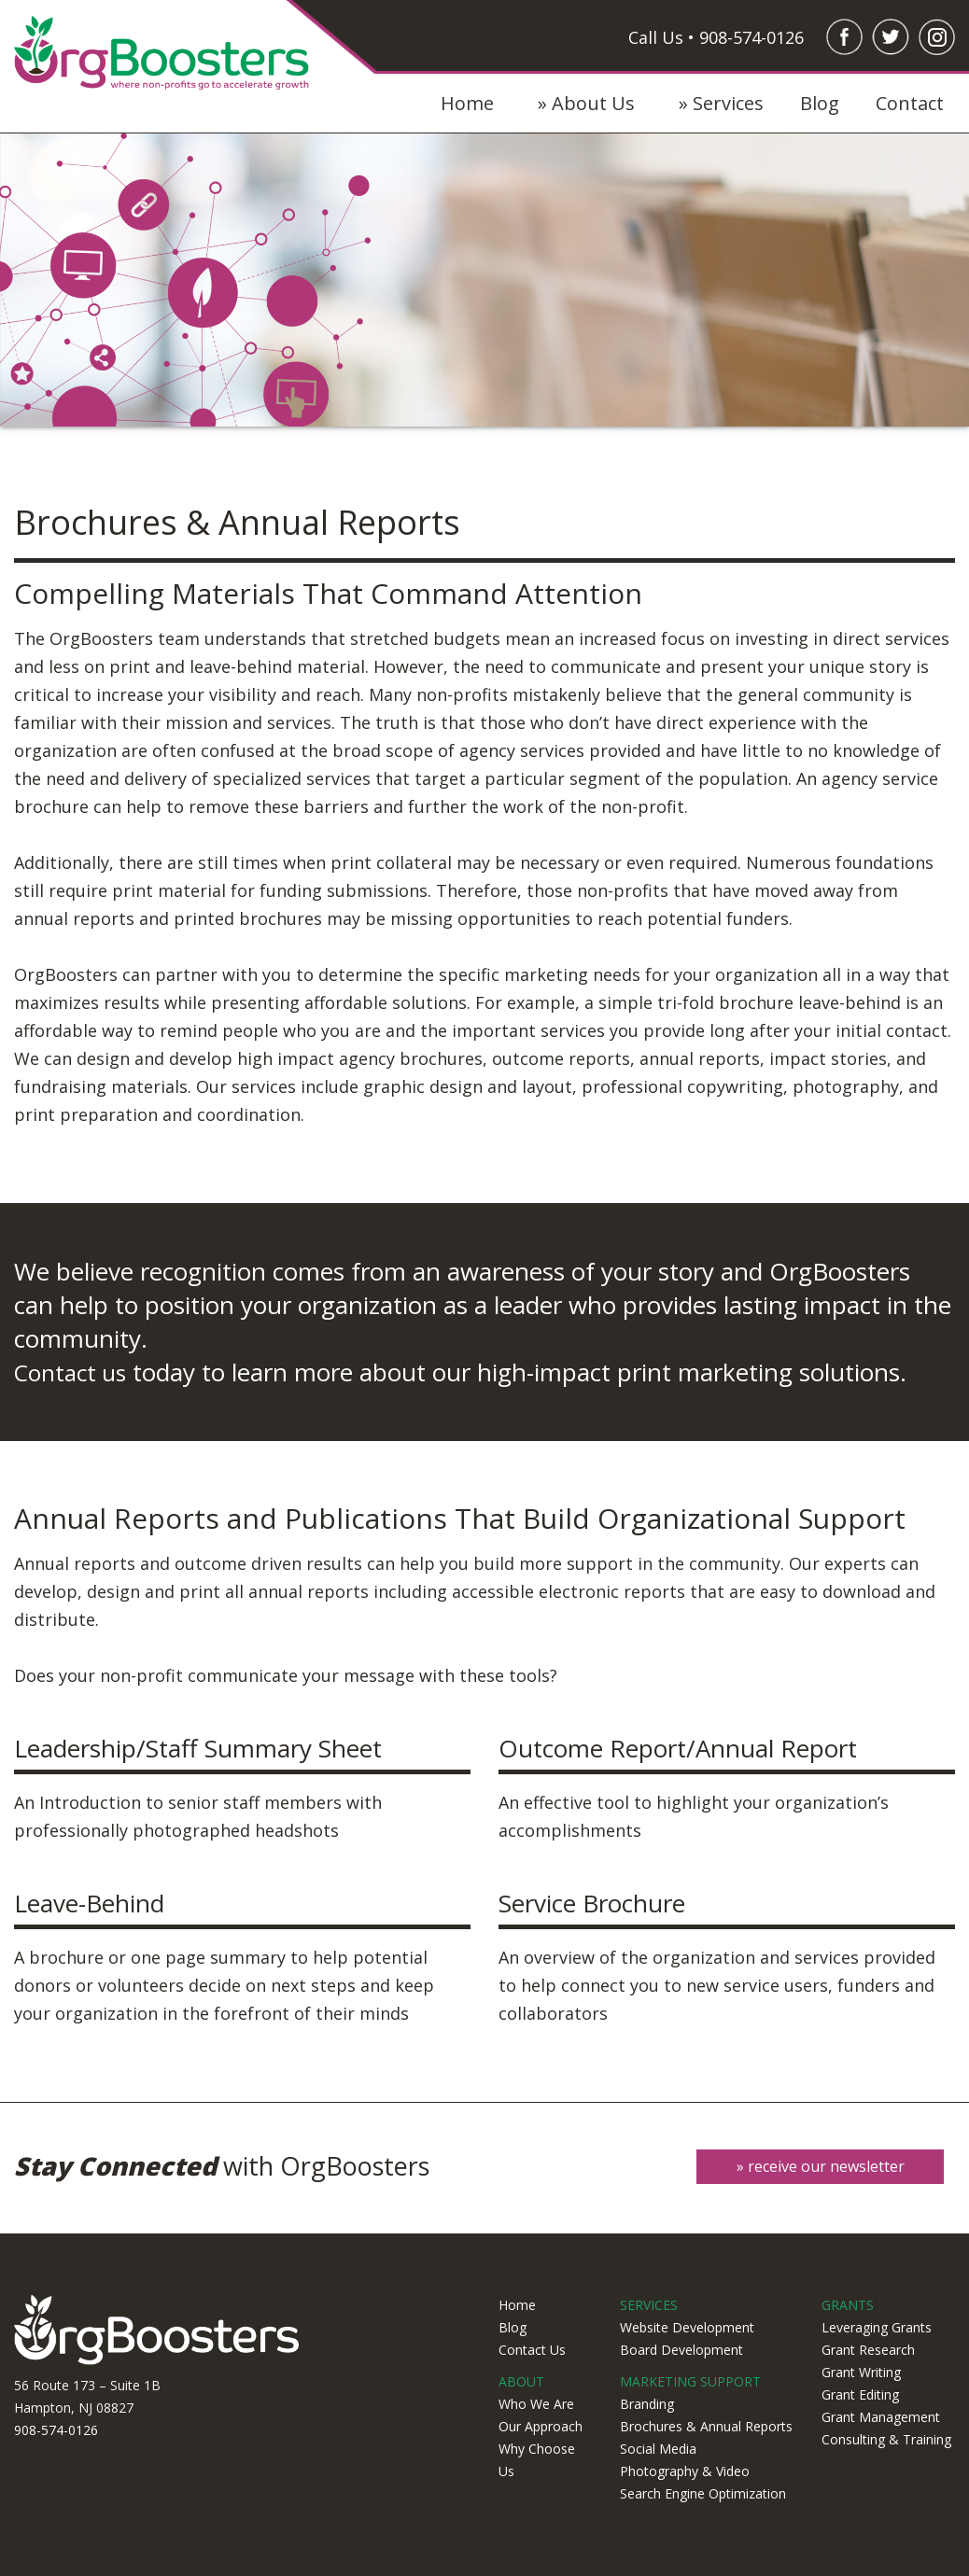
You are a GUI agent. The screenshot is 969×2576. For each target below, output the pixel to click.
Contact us (74, 1372)
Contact (910, 103)
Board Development (681, 2346)
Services (728, 103)
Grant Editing (860, 2391)
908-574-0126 (56, 2426)
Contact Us (532, 2346)
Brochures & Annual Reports (706, 2422)
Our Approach (541, 2422)
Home (467, 103)
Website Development (687, 2323)
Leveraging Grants (877, 2323)
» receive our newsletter (818, 2165)
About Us (593, 103)
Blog (819, 103)
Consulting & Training (886, 2435)
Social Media (658, 2445)
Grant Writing (861, 2368)
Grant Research (868, 2346)
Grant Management (881, 2413)
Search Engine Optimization (703, 2490)
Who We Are (536, 2400)
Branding (647, 2400)
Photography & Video (685, 2467)
